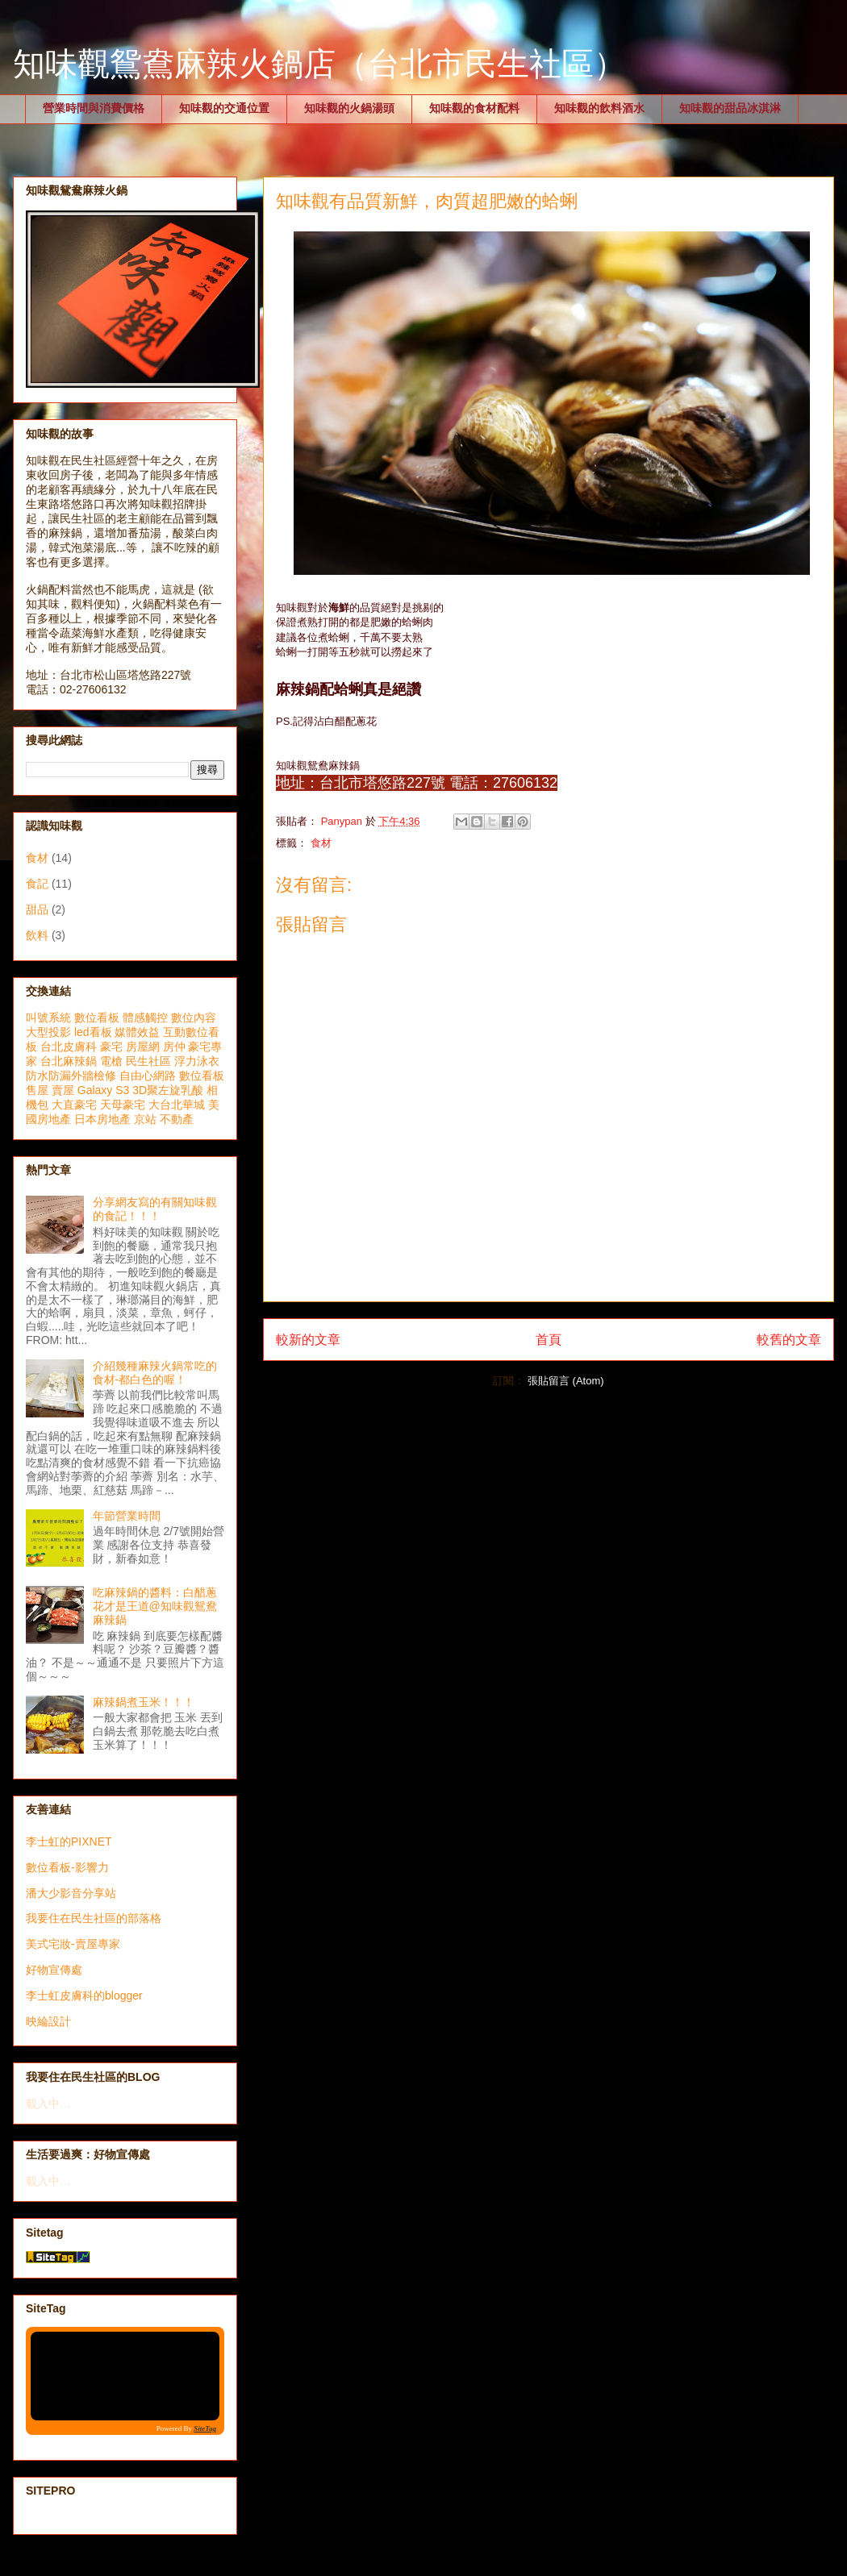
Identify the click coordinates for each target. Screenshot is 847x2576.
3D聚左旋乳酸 (167, 1090)
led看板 (93, 1032)
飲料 (37, 935)
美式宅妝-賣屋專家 (73, 1943)
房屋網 (143, 1046)
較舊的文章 (789, 1339)
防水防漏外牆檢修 (71, 1075)
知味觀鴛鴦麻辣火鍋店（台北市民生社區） (319, 63)
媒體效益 (137, 1032)
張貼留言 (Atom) (566, 1381)
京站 (145, 1119)
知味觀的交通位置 (224, 108)
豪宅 (111, 1046)
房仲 (174, 1046)
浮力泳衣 (196, 1061)
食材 (321, 843)
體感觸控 (145, 1017)
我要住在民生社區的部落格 (93, 1918)
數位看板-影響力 (67, 1867)
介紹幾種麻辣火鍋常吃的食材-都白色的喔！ (155, 1372)
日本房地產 (102, 1119)
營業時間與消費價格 (93, 108)
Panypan (343, 821)
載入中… (48, 2103)
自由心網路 (147, 1075)
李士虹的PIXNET (69, 1841)
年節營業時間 (127, 1515)
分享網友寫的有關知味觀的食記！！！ (155, 1209)
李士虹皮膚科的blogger (84, 1995)
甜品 (37, 909)
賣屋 (63, 1090)
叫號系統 (48, 1017)
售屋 (37, 1090)
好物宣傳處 (54, 1969)
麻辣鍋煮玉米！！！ (143, 1702)
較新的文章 (308, 1339)
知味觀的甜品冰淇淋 (730, 108)
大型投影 (48, 1032)
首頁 (548, 1339)
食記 (37, 883)
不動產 (177, 1119)
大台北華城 (176, 1104)
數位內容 (193, 1017)
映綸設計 (48, 2021)
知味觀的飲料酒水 (599, 108)
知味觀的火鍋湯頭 (349, 108)
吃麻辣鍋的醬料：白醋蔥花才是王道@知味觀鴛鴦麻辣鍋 (155, 1606)
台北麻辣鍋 (68, 1061)
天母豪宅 (122, 1104)
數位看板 (96, 1017)
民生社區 (148, 1061)
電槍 (111, 1061)
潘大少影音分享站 (71, 1893)
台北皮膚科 (68, 1046)
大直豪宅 (74, 1104)
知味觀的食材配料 (474, 108)
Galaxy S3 (103, 1090)
